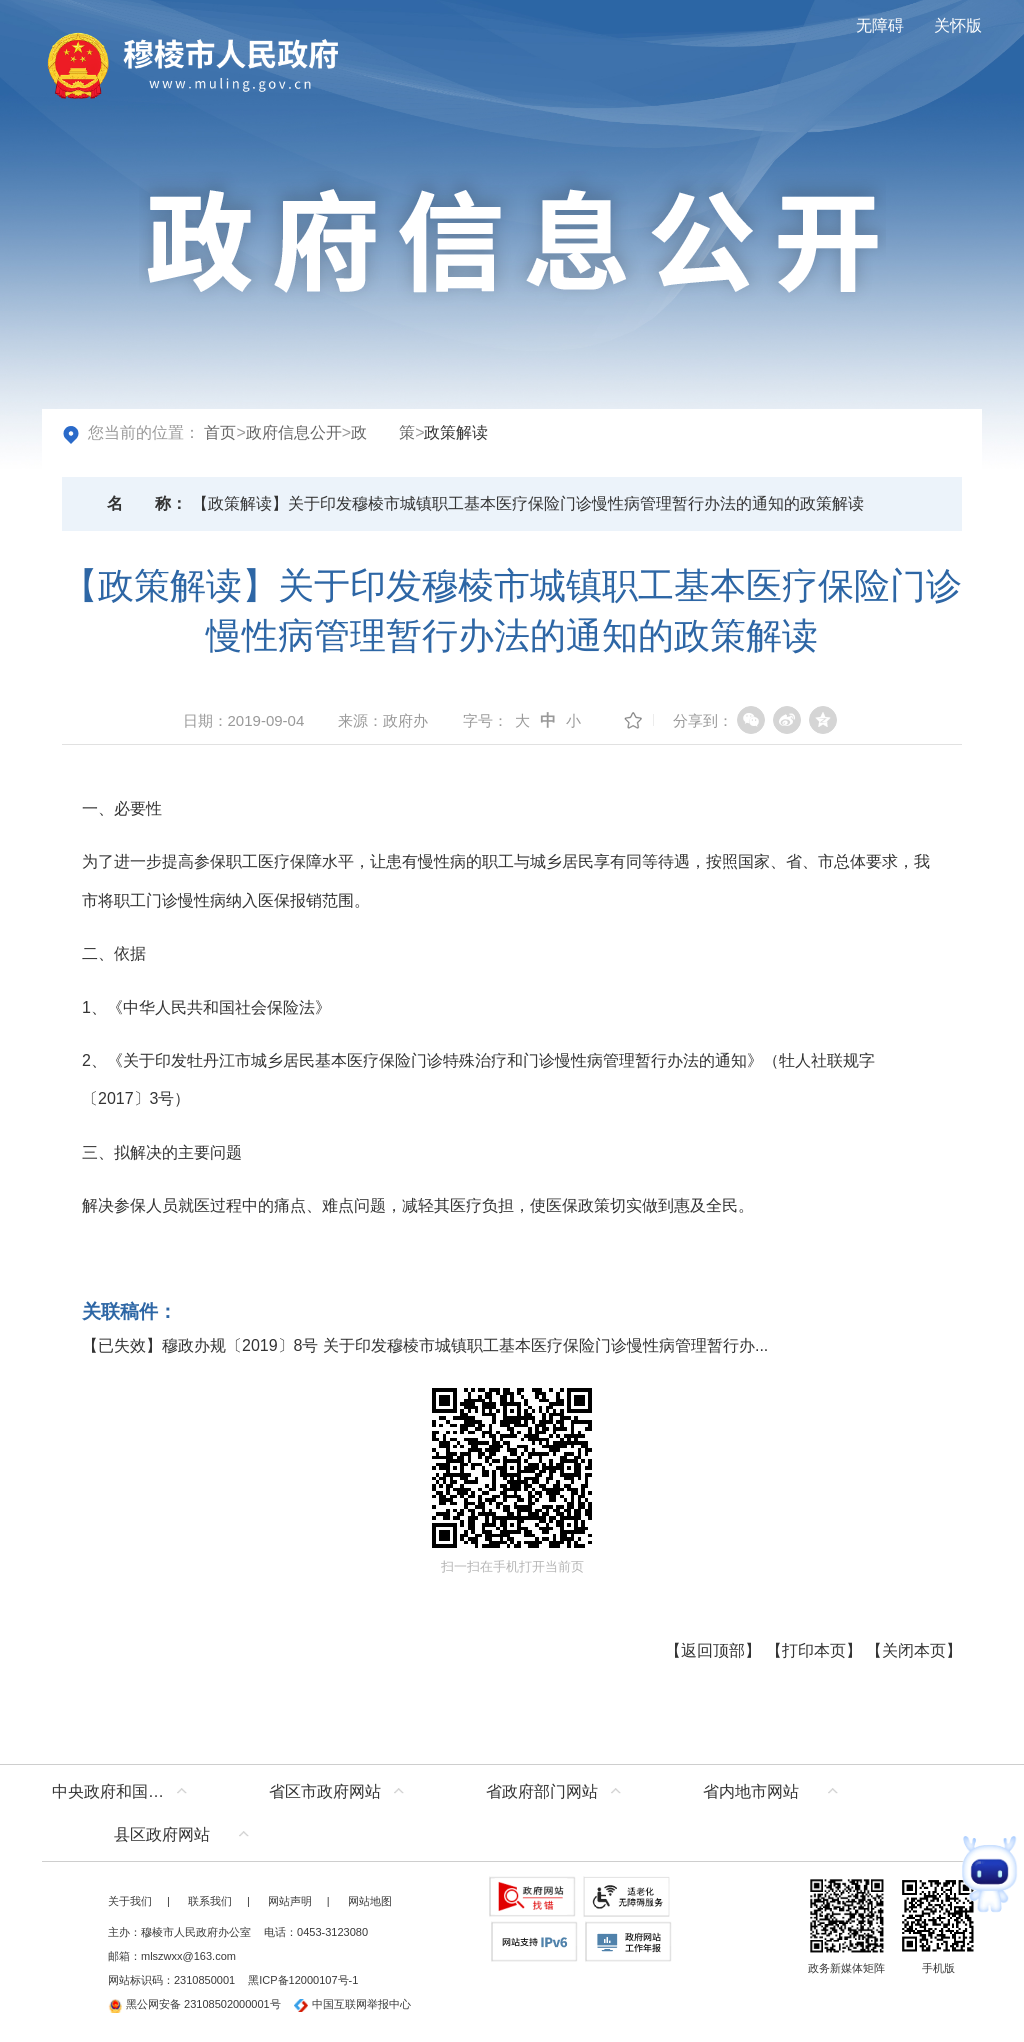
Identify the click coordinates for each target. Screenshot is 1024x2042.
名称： (147, 503)
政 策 (383, 432)
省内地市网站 (751, 1791)
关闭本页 (914, 1650)
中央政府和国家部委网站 (124, 1791)
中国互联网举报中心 (352, 2004)
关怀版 (958, 25)
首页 (220, 432)
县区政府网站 (162, 1834)
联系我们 (210, 1901)
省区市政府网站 (325, 1791)
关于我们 (130, 1901)
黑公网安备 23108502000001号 (194, 2004)
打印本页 (814, 1650)
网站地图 (370, 1901)
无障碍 (880, 25)
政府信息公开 (294, 432)
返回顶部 (713, 1650)
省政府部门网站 (542, 1791)
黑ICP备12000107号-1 (303, 1980)
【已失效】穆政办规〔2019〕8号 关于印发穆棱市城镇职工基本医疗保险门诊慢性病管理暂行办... (425, 1345)
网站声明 (290, 1901)
